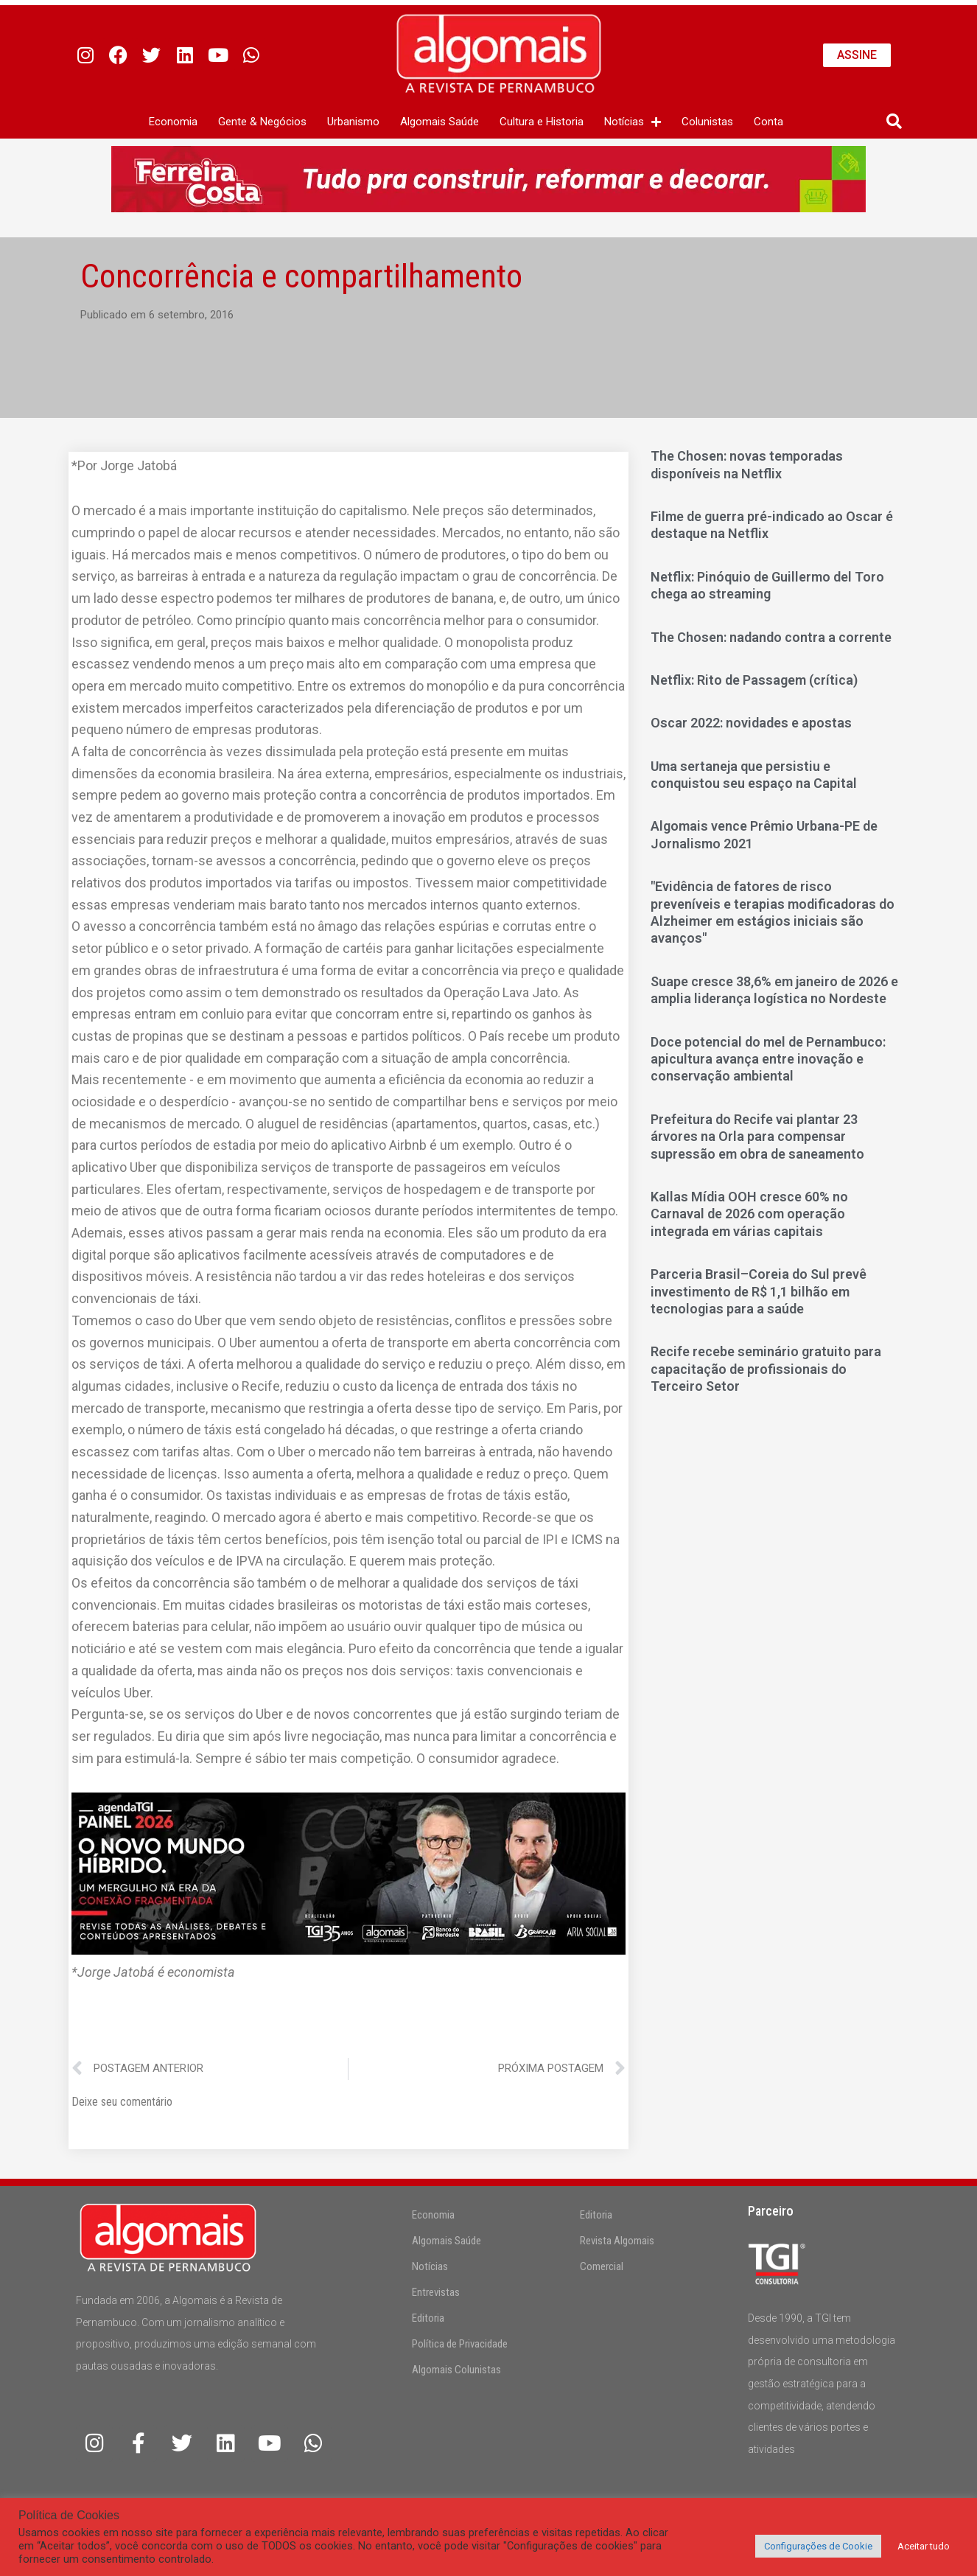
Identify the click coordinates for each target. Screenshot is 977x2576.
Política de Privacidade (460, 2343)
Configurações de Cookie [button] (818, 2546)
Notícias (430, 2266)
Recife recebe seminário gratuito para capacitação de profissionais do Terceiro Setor (766, 1369)
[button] (894, 122)
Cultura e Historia (542, 121)
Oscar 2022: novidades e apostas (751, 722)
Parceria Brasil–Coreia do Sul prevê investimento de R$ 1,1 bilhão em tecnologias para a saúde (758, 1291)
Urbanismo (353, 121)
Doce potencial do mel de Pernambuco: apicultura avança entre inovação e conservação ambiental (768, 1059)
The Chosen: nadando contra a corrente (771, 637)
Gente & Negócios (262, 121)
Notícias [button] (632, 122)
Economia (173, 121)
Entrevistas (436, 2292)
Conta (768, 121)
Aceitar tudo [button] (923, 2546)
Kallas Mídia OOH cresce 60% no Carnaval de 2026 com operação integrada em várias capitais (749, 1214)
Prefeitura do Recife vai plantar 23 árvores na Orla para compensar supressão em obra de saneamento (757, 1136)
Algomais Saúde (439, 121)
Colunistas (707, 121)
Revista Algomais (617, 2240)
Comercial (601, 2266)
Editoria (428, 2318)
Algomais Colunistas (456, 2369)
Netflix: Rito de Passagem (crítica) (754, 680)
